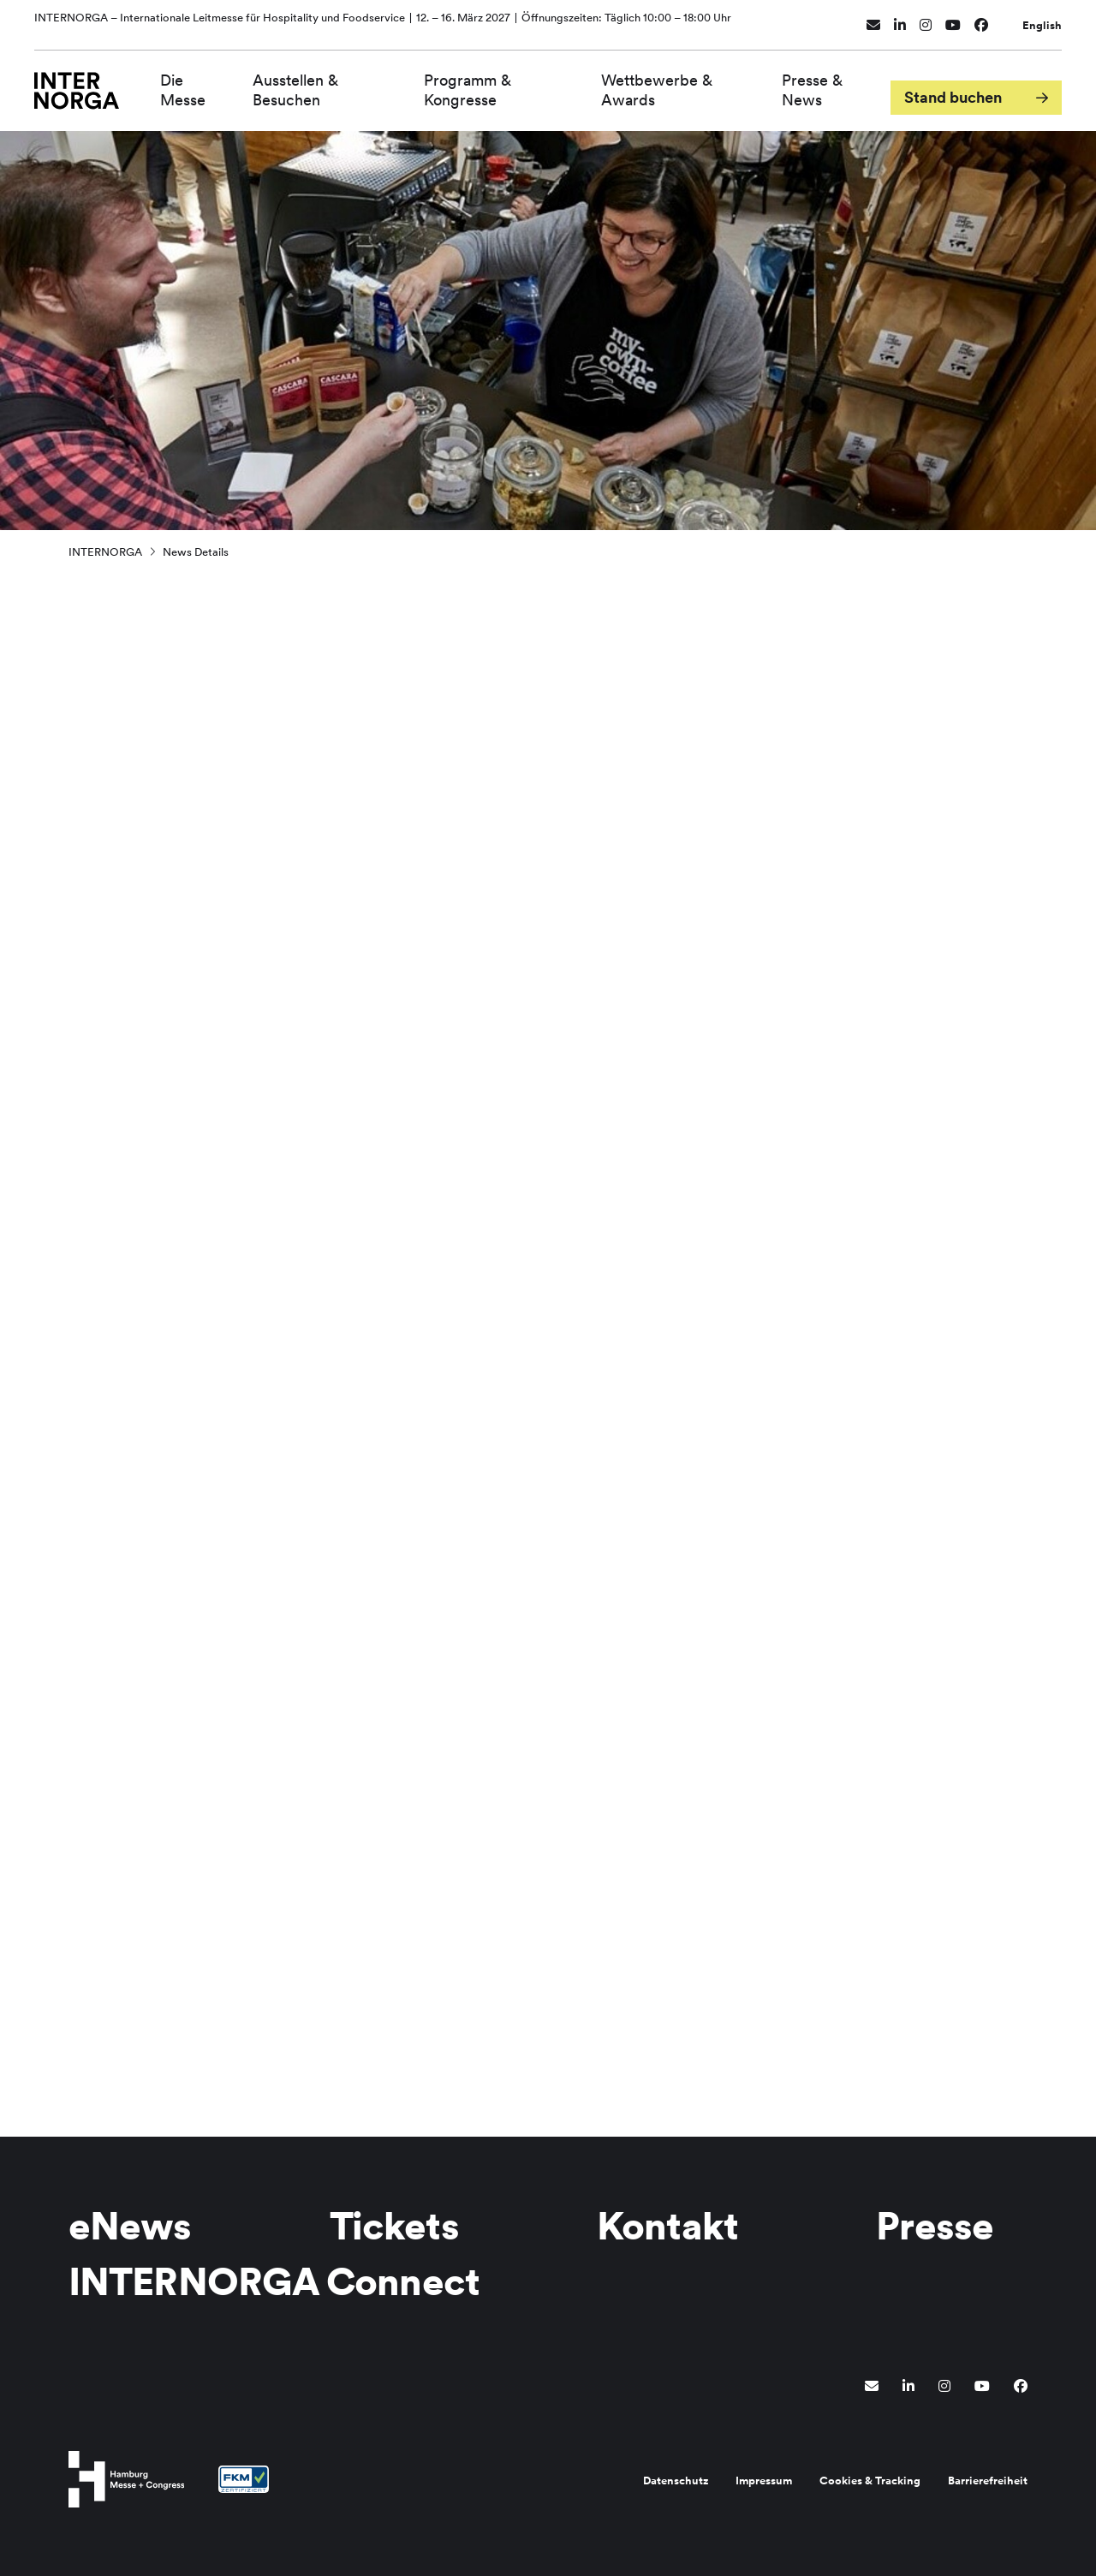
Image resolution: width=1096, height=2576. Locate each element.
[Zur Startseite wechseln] (89, 83)
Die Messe (207, 84)
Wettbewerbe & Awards (666, 84)
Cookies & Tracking (869, 2480)
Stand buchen (953, 84)
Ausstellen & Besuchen (317, 84)
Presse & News (816, 84)
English (1042, 19)
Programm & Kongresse (483, 84)
